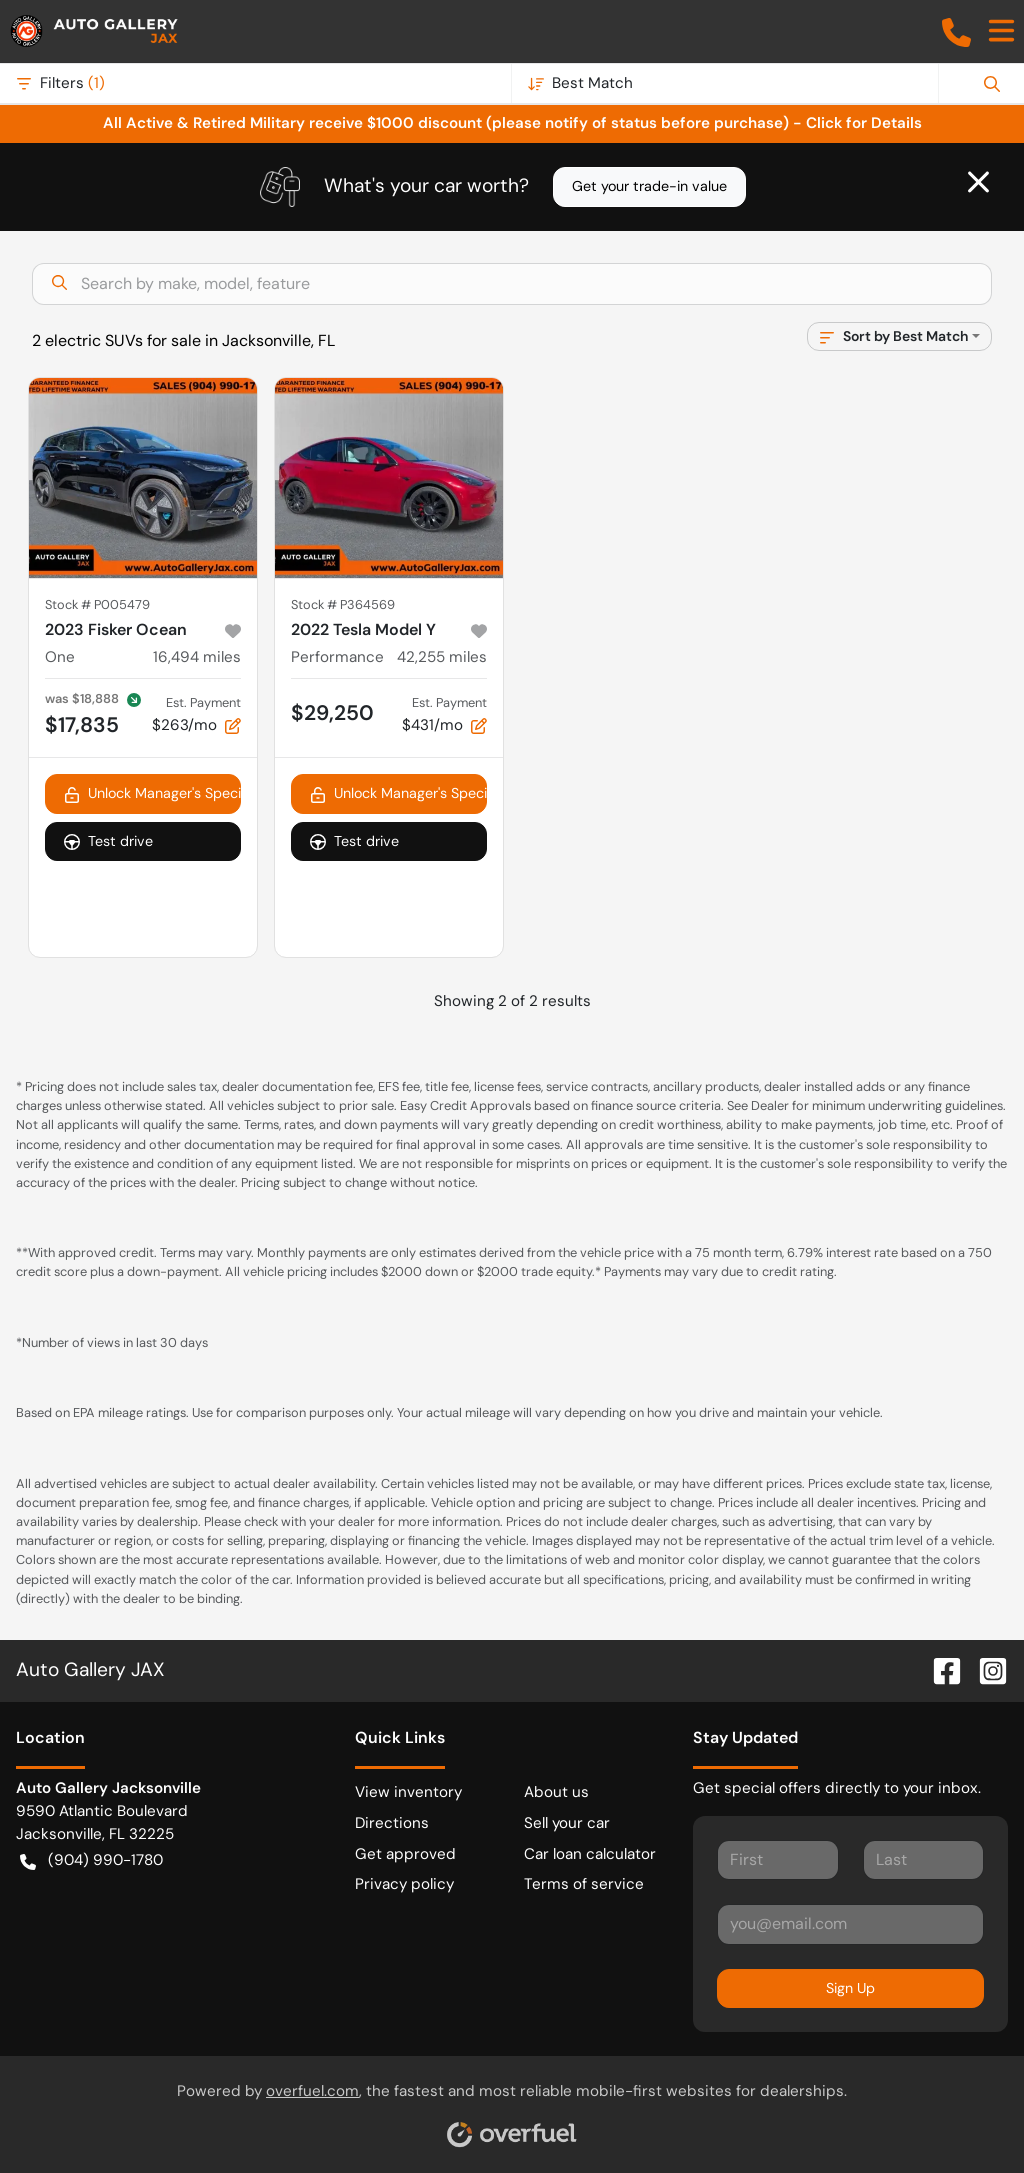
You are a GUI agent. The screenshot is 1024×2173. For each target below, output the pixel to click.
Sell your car (567, 1823)
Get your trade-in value (649, 186)
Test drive (108, 841)
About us (556, 1792)
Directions (392, 1823)
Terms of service (584, 1884)
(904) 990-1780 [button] (91, 1860)
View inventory (408, 1792)
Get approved (405, 1854)
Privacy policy (404, 1884)
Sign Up (850, 1988)
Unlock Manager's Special (152, 793)
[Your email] (850, 1924)
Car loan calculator (590, 1854)
